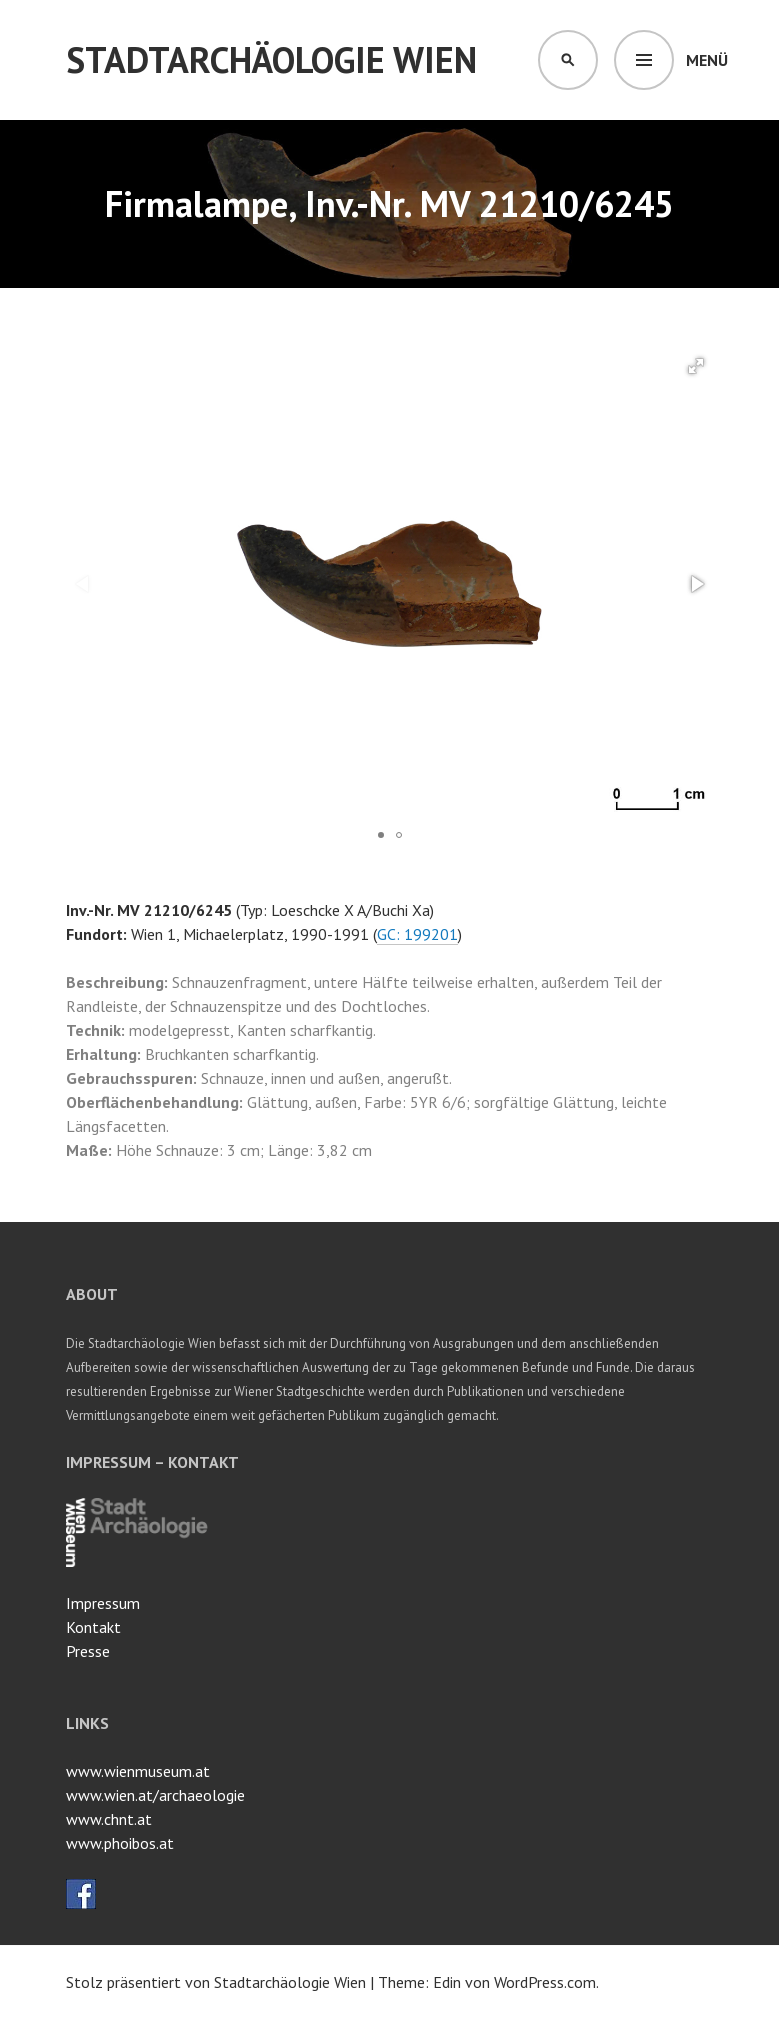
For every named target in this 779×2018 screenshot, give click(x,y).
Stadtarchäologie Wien (271, 59)
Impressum (103, 1603)
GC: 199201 (417, 934)
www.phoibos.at (120, 1843)
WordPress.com (545, 1982)
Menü (707, 60)
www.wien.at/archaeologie (155, 1795)
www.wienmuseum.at (138, 1771)
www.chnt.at (109, 1819)
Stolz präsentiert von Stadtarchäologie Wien (216, 1982)
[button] (696, 366)
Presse (88, 1651)
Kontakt (93, 1627)
